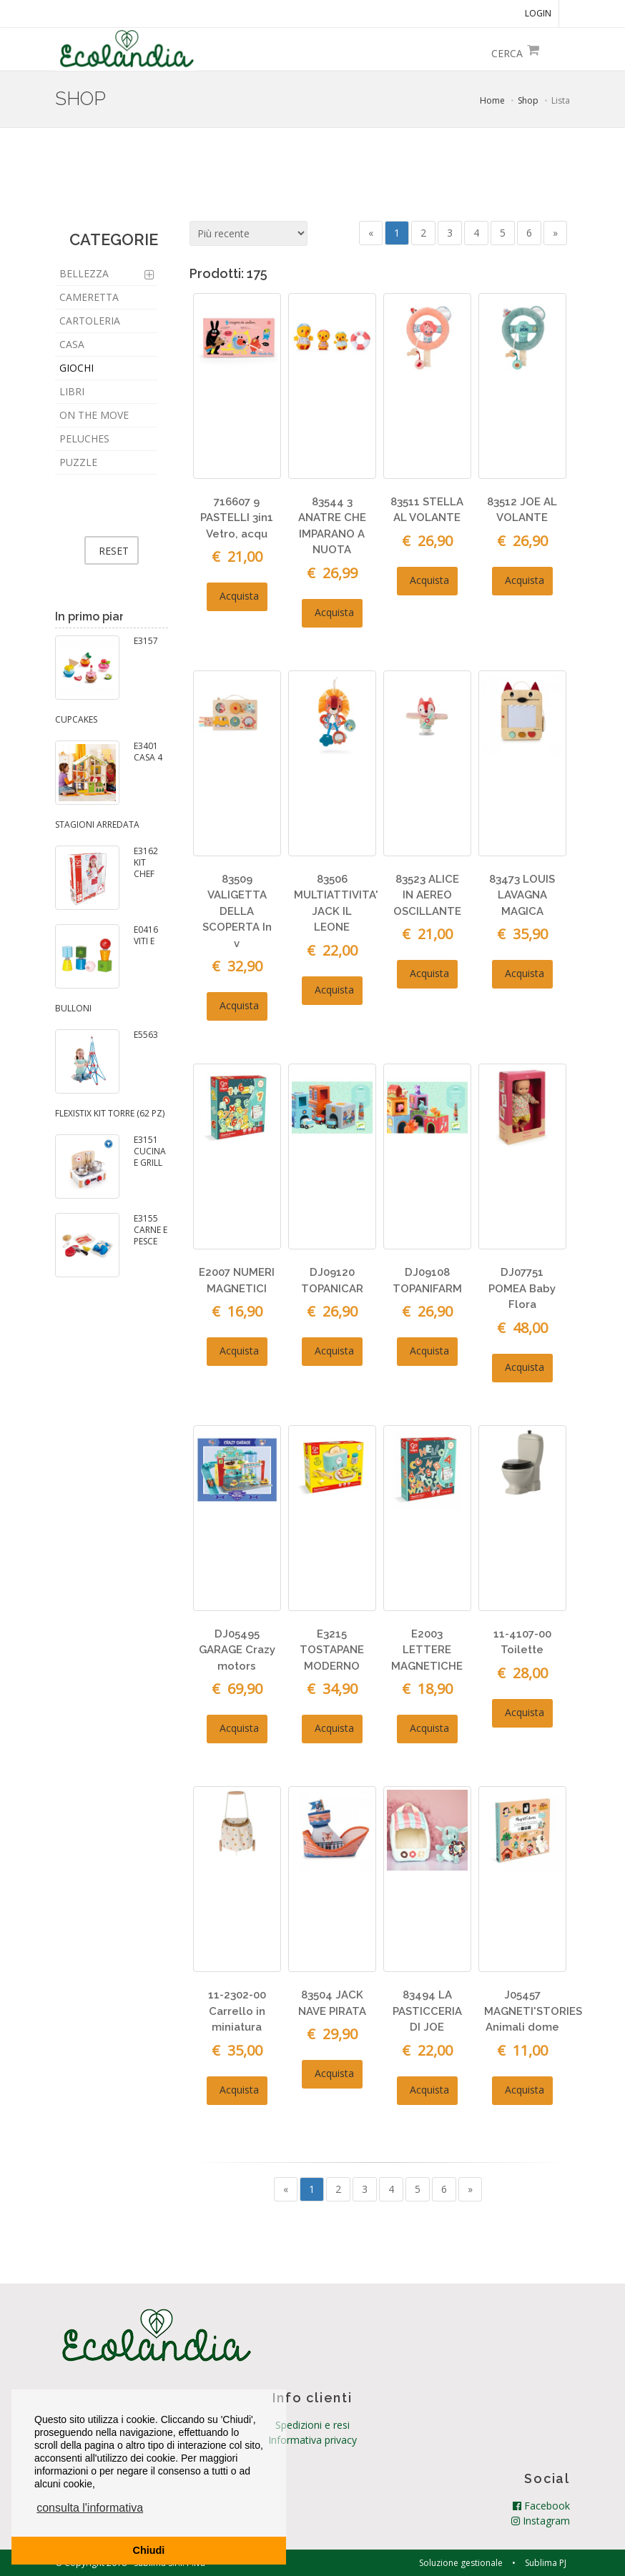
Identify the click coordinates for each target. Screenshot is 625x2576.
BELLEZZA (84, 273)
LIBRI (71, 391)
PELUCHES (84, 438)
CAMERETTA (89, 297)
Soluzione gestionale (461, 2562)
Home (492, 100)
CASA (71, 344)
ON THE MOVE (94, 415)
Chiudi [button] (149, 2550)
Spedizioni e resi (312, 2424)
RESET (114, 551)
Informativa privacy (312, 2439)
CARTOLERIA (89, 320)
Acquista (237, 596)
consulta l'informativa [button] (89, 2508)
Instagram (540, 2520)
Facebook (541, 2505)
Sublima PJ (545, 2562)
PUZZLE (78, 462)
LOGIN (538, 13)
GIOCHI (76, 368)
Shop (528, 100)
